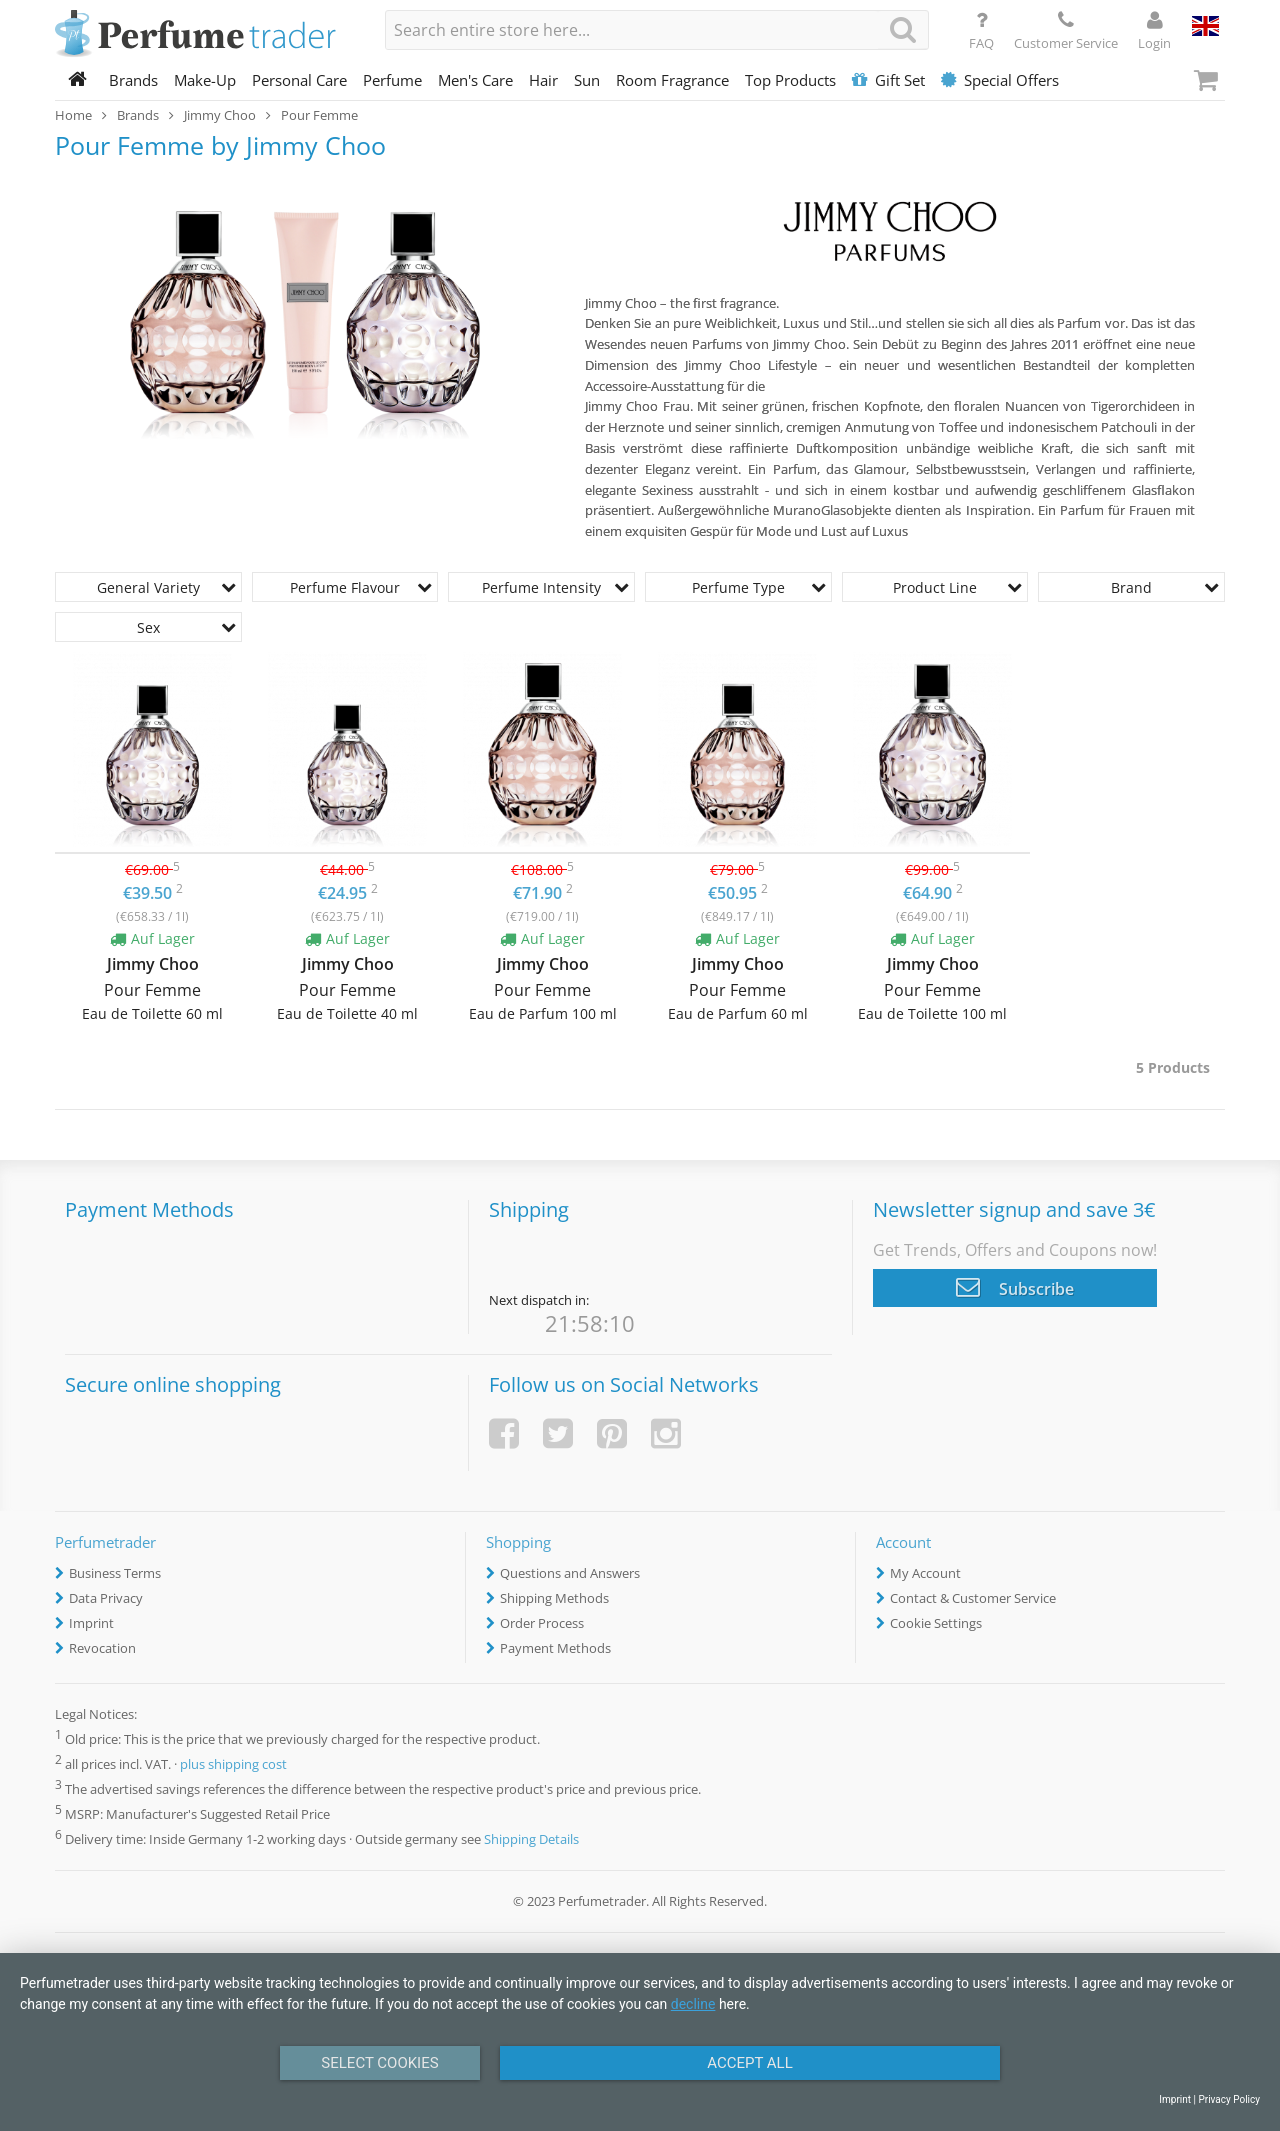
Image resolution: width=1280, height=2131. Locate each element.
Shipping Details (531, 1839)
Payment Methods (555, 1648)
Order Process (542, 1623)
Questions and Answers (570, 1573)
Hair (543, 80)
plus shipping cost (233, 1764)
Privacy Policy (1229, 2099)
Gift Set (888, 80)
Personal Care (299, 80)
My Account (925, 1573)
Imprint (91, 1623)
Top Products (790, 80)
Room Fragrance (672, 80)
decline (693, 2004)
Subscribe (1015, 1287)
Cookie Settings (936, 1623)
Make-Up (205, 80)
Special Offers (1000, 80)
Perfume (392, 80)
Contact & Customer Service (973, 1598)
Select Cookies (379, 2063)
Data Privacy (106, 1598)
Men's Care (475, 80)
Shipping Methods (554, 1598)
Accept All (750, 2063)
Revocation (102, 1648)
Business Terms (115, 1573)
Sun (587, 80)
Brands (133, 80)
